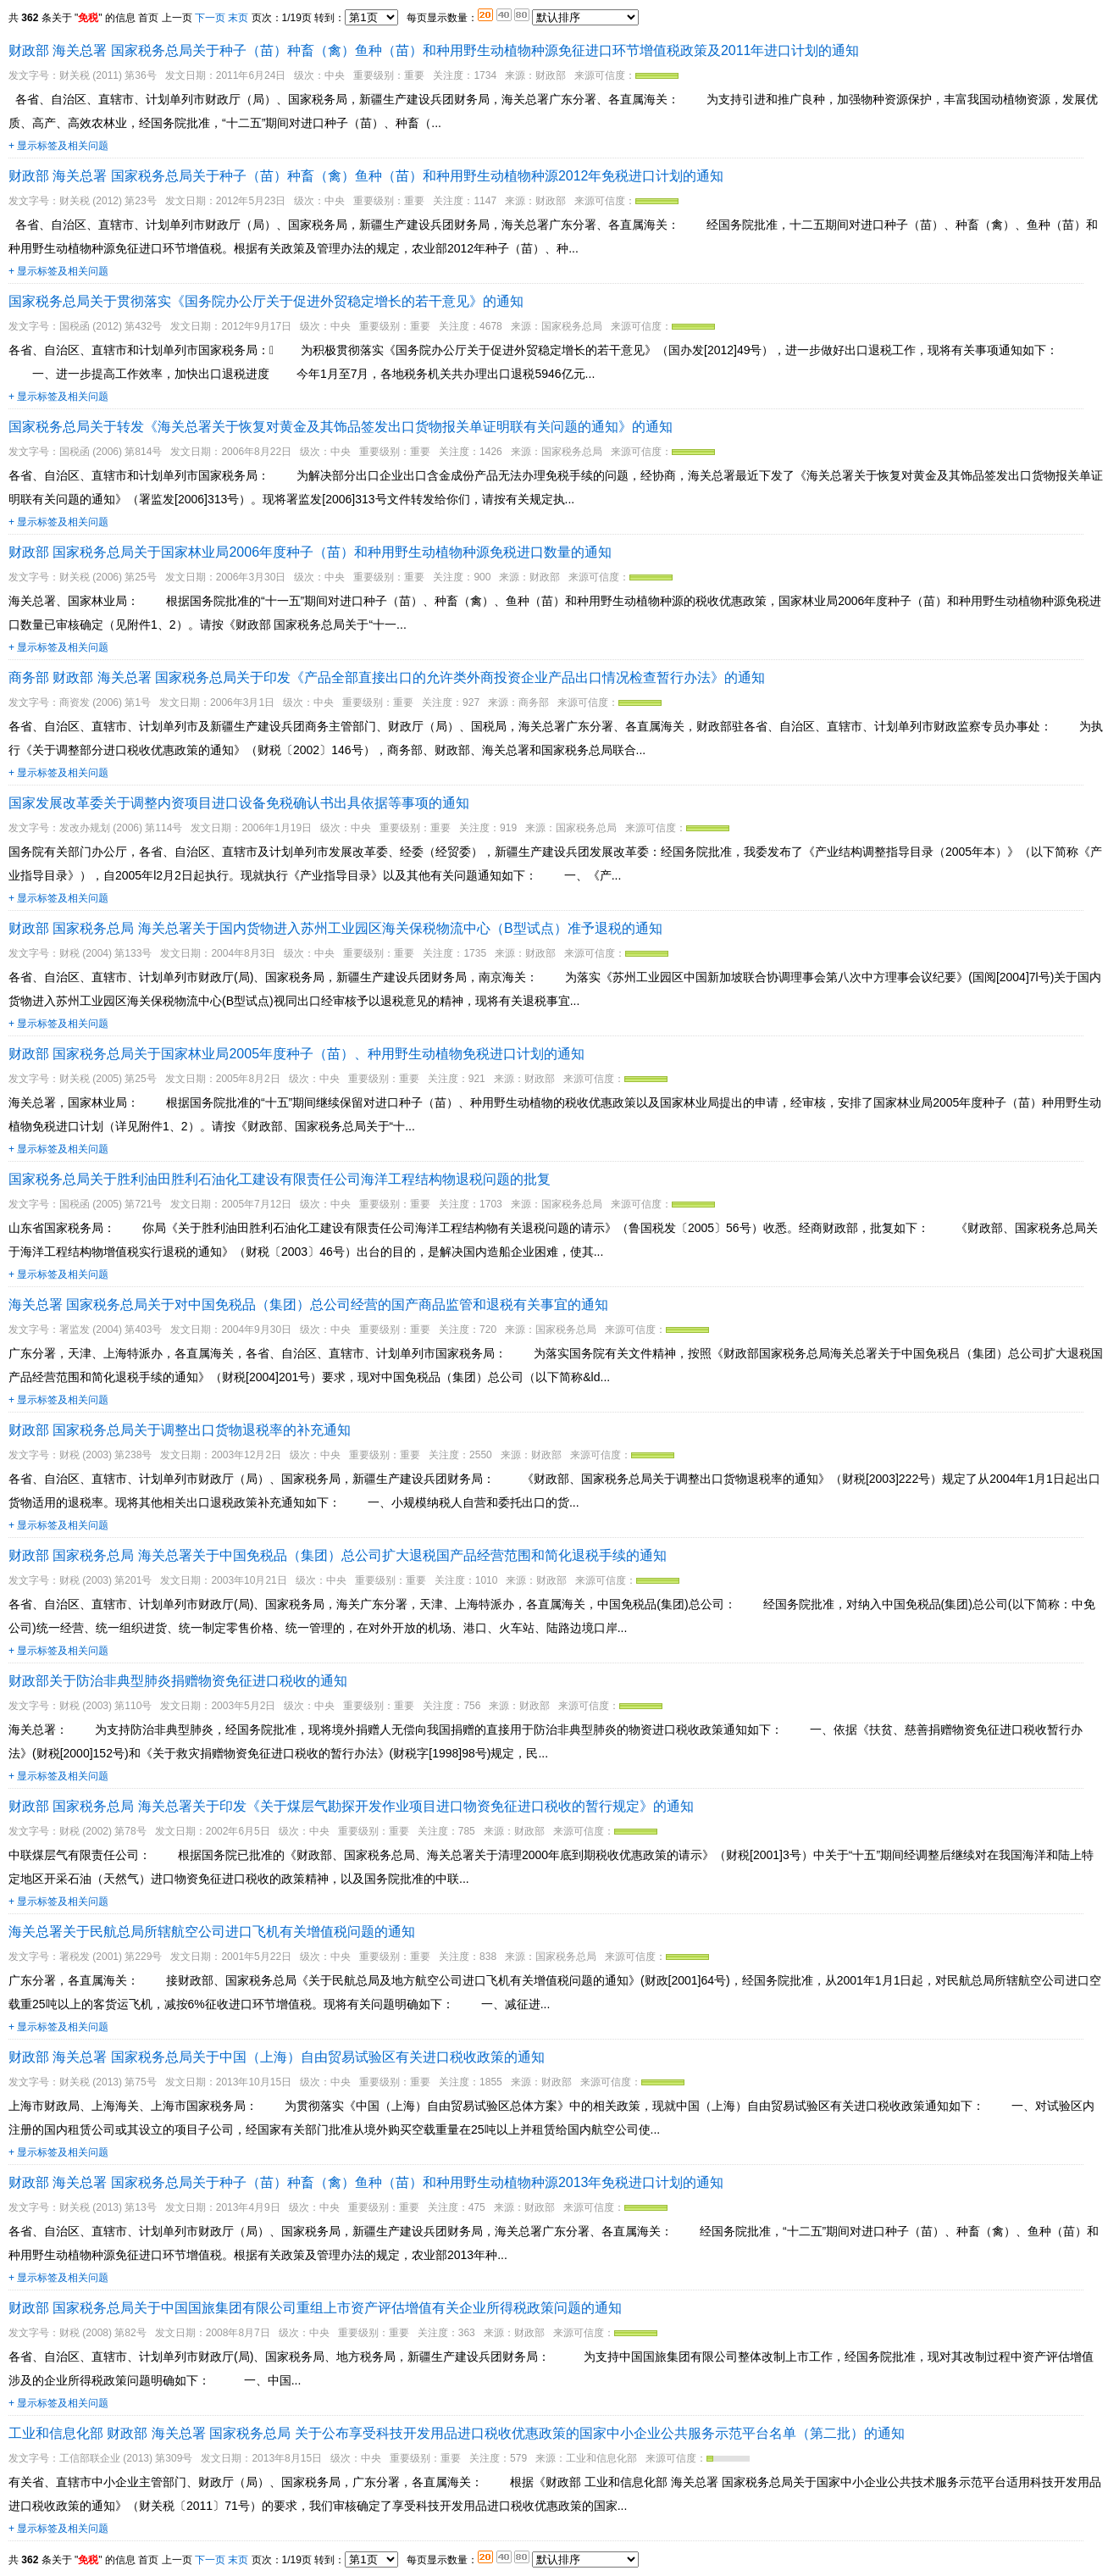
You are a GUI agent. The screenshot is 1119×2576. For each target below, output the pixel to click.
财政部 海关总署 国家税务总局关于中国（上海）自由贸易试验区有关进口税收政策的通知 (276, 2057)
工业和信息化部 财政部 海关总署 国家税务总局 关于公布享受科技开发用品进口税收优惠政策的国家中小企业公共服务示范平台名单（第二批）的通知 (456, 2433)
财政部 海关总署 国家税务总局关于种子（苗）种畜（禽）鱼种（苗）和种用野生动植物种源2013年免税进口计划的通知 (365, 2182)
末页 (238, 18)
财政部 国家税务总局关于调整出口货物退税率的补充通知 (179, 1430)
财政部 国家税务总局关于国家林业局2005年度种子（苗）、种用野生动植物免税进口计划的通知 (296, 1053)
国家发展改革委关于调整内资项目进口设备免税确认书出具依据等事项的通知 (238, 803)
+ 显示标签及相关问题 (58, 146)
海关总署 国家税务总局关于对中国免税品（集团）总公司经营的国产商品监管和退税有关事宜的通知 (308, 1304)
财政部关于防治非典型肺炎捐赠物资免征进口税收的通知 (177, 1681)
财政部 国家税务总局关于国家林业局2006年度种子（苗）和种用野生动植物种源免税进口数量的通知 (310, 552)
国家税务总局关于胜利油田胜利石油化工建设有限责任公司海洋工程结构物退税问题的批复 (279, 1179)
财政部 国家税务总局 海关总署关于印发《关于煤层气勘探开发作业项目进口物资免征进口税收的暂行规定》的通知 (351, 1806)
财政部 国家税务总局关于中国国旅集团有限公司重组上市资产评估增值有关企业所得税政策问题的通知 (315, 2308)
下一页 (210, 18)
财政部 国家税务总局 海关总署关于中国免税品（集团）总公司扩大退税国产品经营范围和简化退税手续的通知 (337, 1555)
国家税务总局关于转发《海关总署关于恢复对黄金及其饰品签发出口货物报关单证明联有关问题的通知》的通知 (340, 426)
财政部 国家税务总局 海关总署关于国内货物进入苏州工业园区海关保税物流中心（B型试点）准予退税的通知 (335, 928)
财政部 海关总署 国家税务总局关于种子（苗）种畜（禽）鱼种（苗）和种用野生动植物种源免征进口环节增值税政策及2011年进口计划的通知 (433, 50)
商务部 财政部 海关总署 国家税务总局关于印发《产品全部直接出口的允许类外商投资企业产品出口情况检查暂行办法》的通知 (386, 677)
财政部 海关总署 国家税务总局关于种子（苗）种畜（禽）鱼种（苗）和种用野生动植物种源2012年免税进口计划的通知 (365, 176)
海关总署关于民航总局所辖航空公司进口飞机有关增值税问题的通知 (211, 1931)
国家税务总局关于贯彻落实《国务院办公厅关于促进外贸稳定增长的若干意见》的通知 (265, 301)
